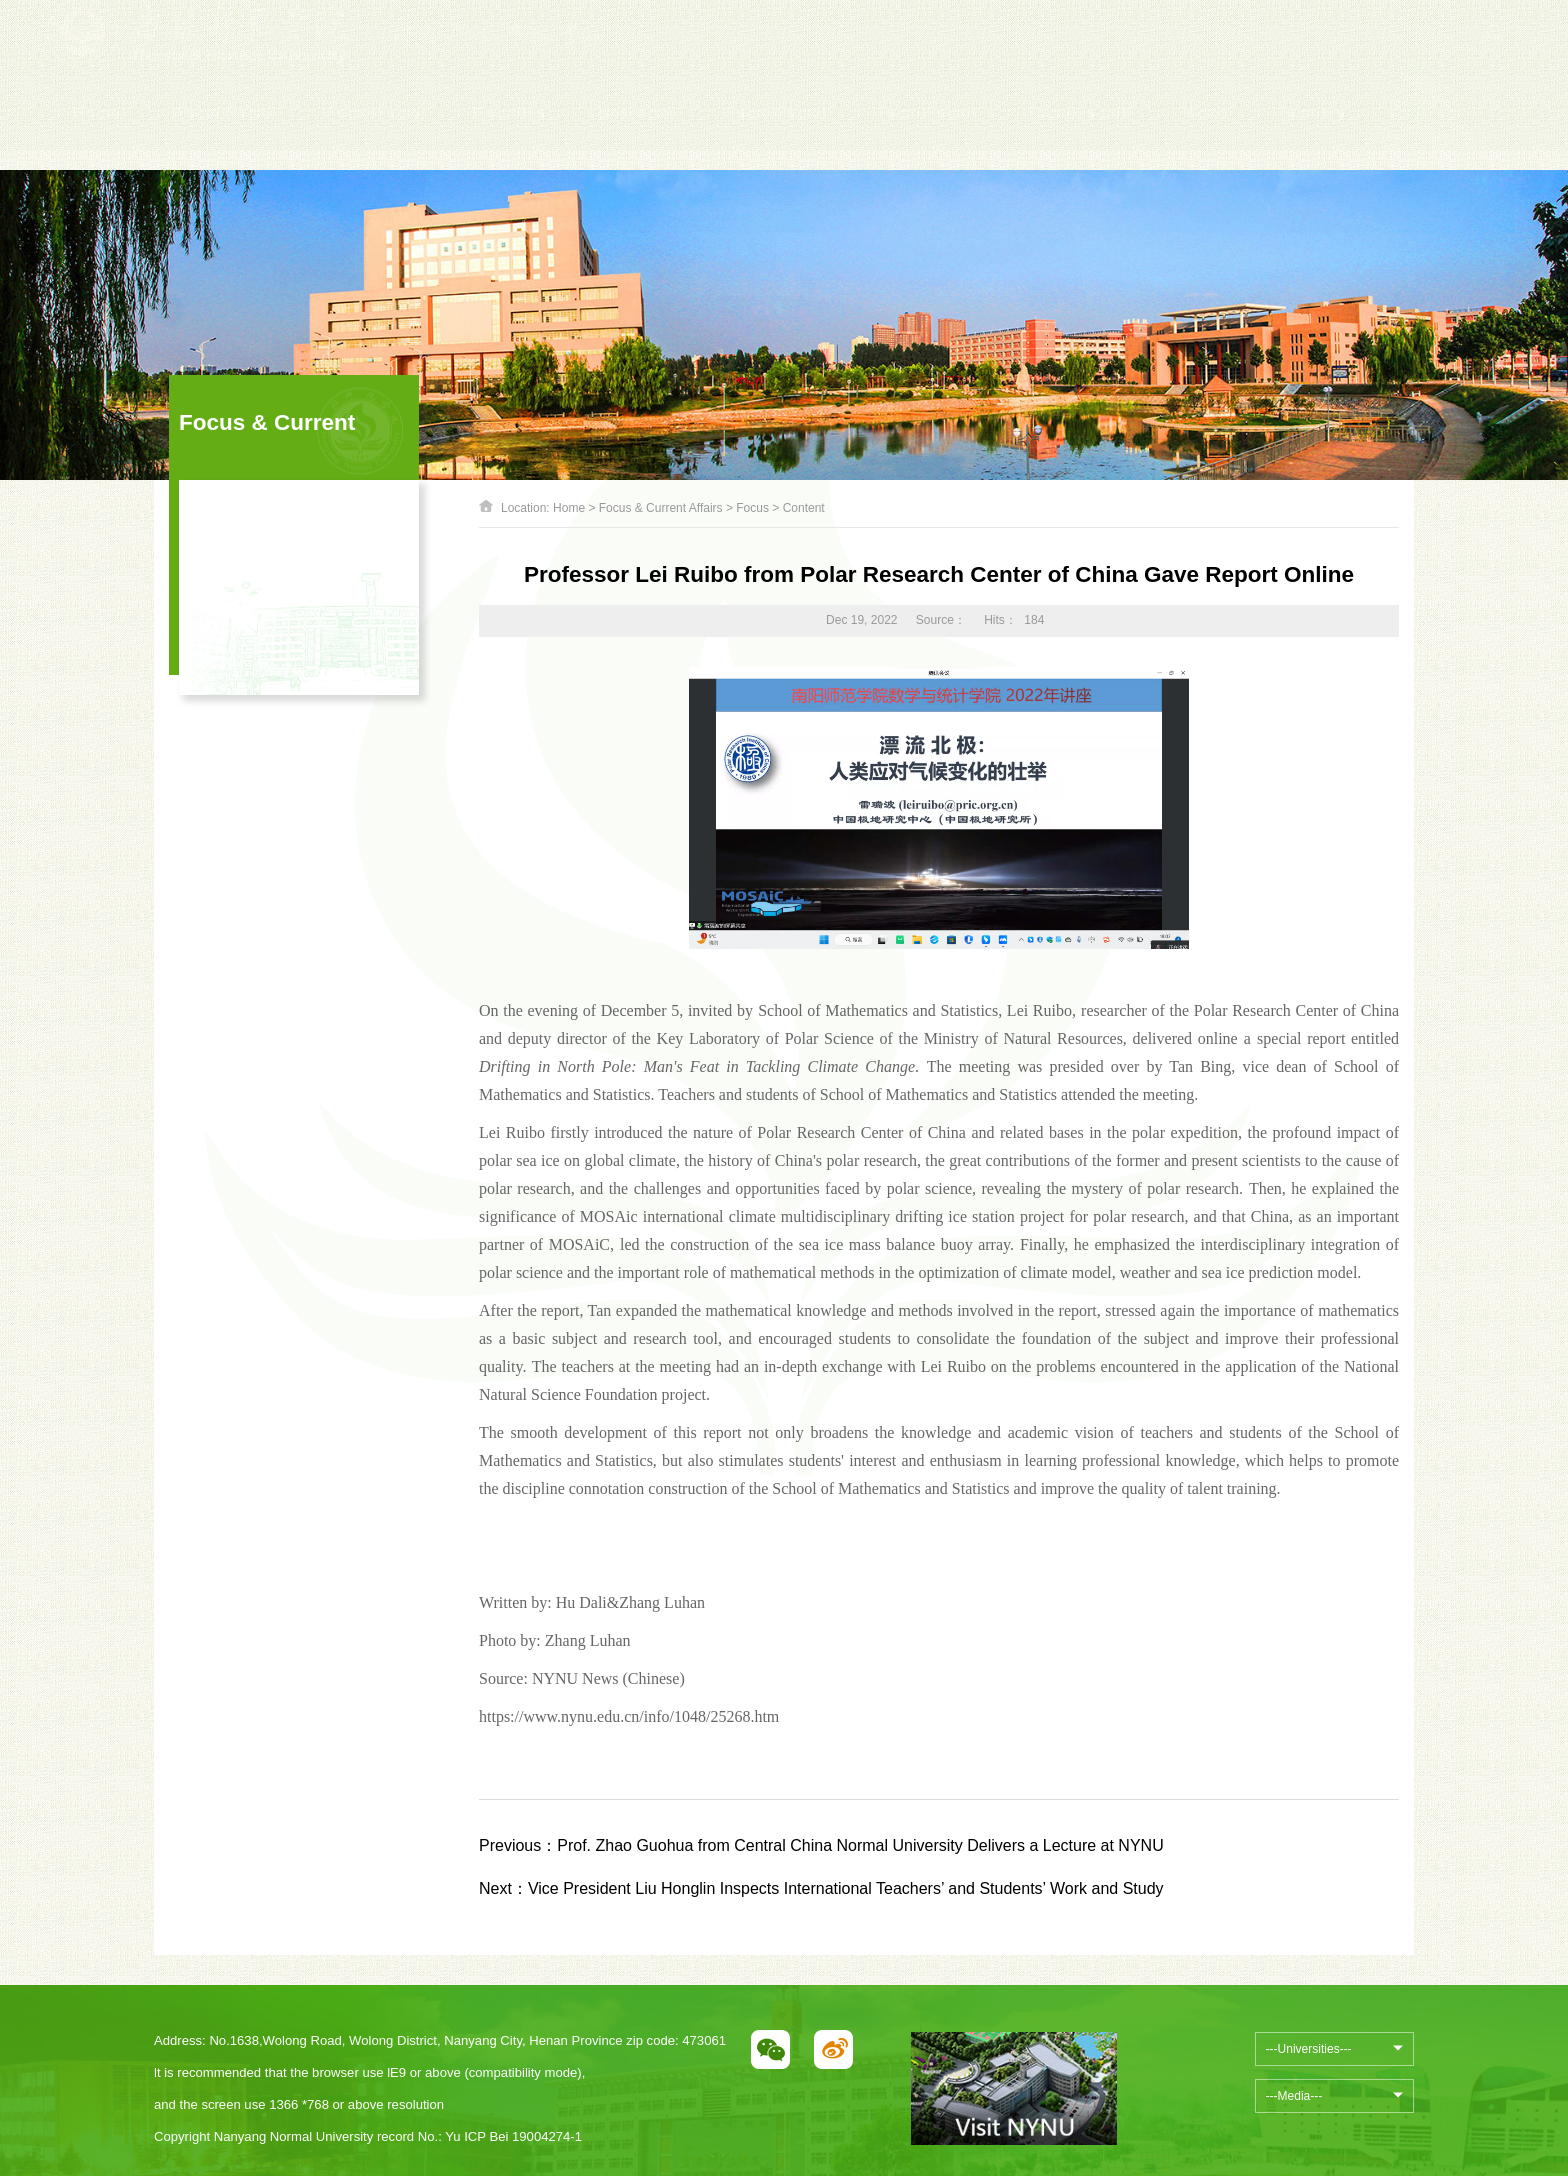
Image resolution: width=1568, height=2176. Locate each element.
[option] (556, 54)
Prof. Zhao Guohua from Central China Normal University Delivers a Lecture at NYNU (821, 1845)
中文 (1246, 53)
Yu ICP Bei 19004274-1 (513, 2136)
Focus (752, 508)
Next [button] (711, 64)
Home (569, 508)
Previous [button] (401, 64)
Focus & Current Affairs (661, 508)
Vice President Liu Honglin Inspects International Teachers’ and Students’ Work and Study (821, 1888)
